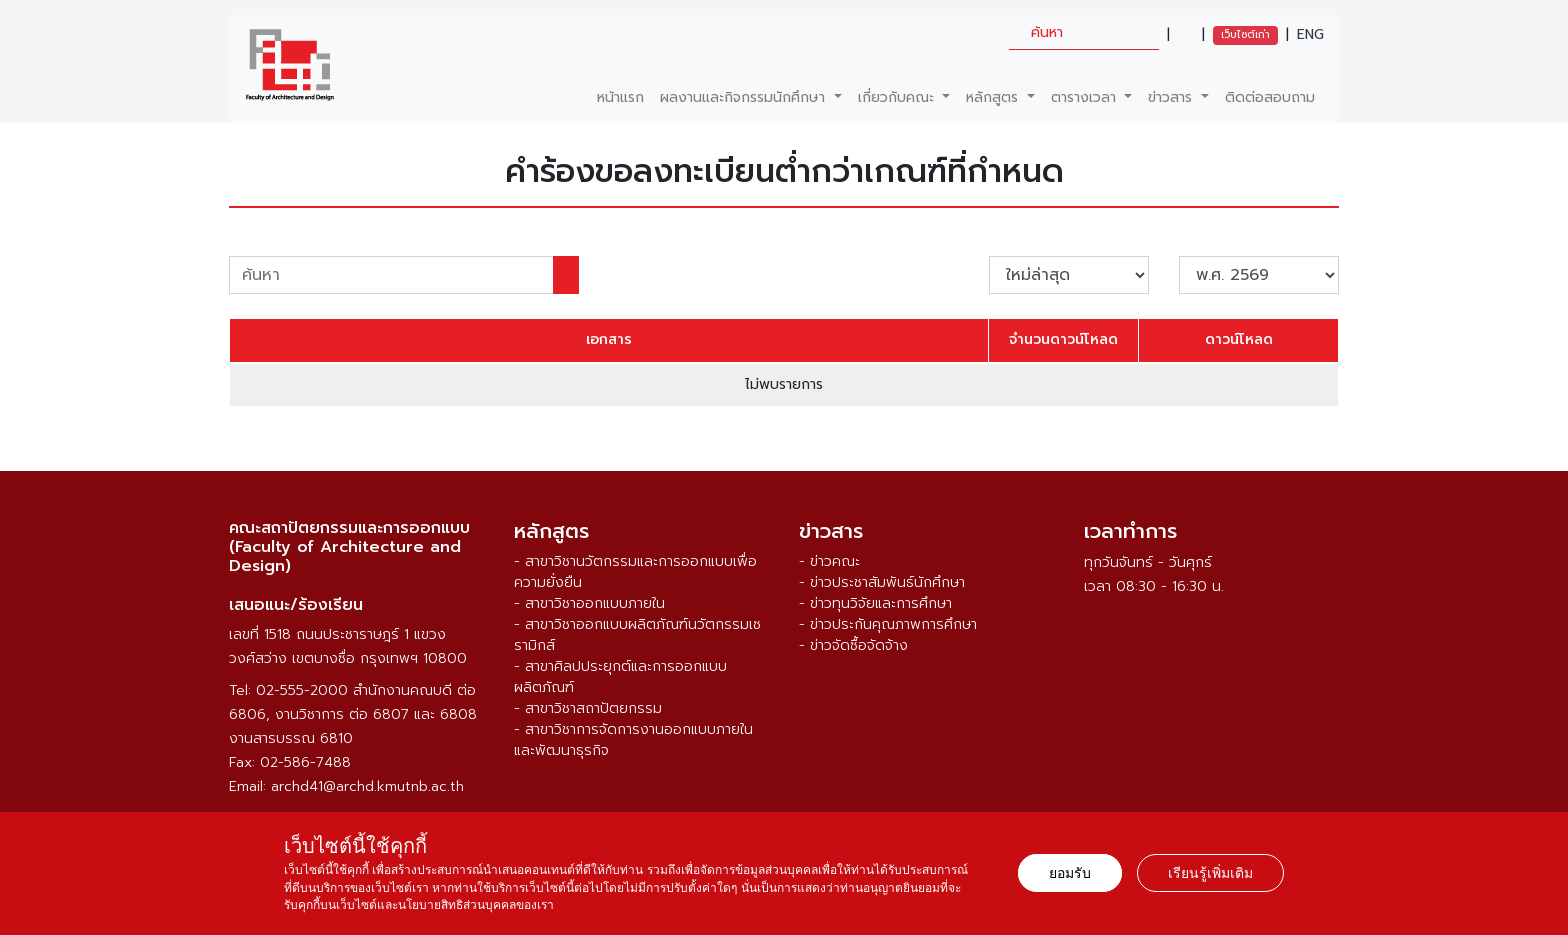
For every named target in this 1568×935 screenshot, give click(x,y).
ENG (1310, 35)
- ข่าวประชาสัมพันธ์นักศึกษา (882, 582)
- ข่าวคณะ (829, 561)
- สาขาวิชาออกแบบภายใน (589, 603)
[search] (1084, 32)
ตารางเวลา (1086, 97)
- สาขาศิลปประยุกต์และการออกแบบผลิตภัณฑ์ (620, 677)
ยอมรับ (1070, 873)
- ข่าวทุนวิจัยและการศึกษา (875, 603)
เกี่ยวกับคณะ (898, 97)
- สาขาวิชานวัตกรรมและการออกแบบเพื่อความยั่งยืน (635, 572)
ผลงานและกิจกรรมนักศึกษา (745, 97)
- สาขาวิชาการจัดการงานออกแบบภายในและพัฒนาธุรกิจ (633, 740)
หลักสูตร (994, 97)
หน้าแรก (620, 97)
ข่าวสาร (1172, 97)
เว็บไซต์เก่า (1245, 34)
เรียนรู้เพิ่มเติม (1210, 873)
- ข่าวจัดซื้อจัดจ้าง (853, 645)
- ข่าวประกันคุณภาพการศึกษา (888, 624)
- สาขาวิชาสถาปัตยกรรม (588, 708)
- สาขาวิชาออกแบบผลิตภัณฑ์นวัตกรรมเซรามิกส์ (637, 635)
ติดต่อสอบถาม (1270, 97)
